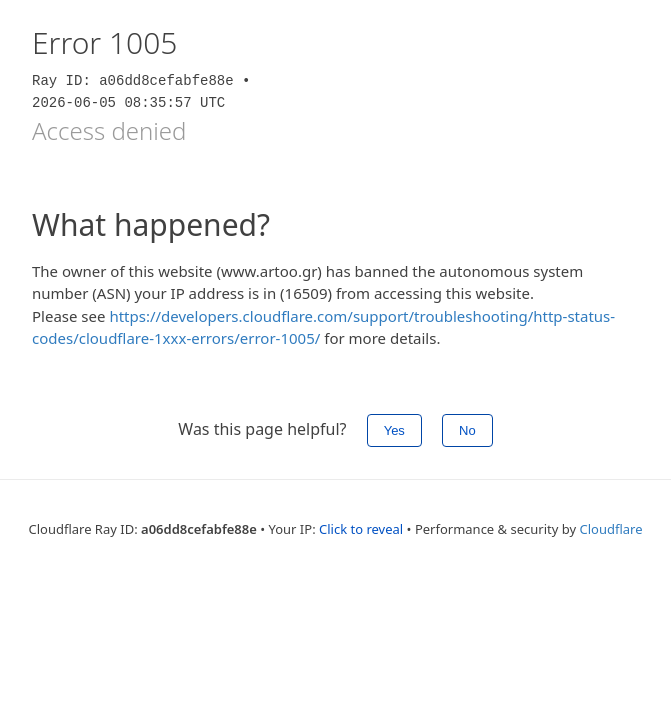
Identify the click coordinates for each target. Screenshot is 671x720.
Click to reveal (361, 529)
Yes (394, 430)
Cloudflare (611, 529)
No (467, 430)
